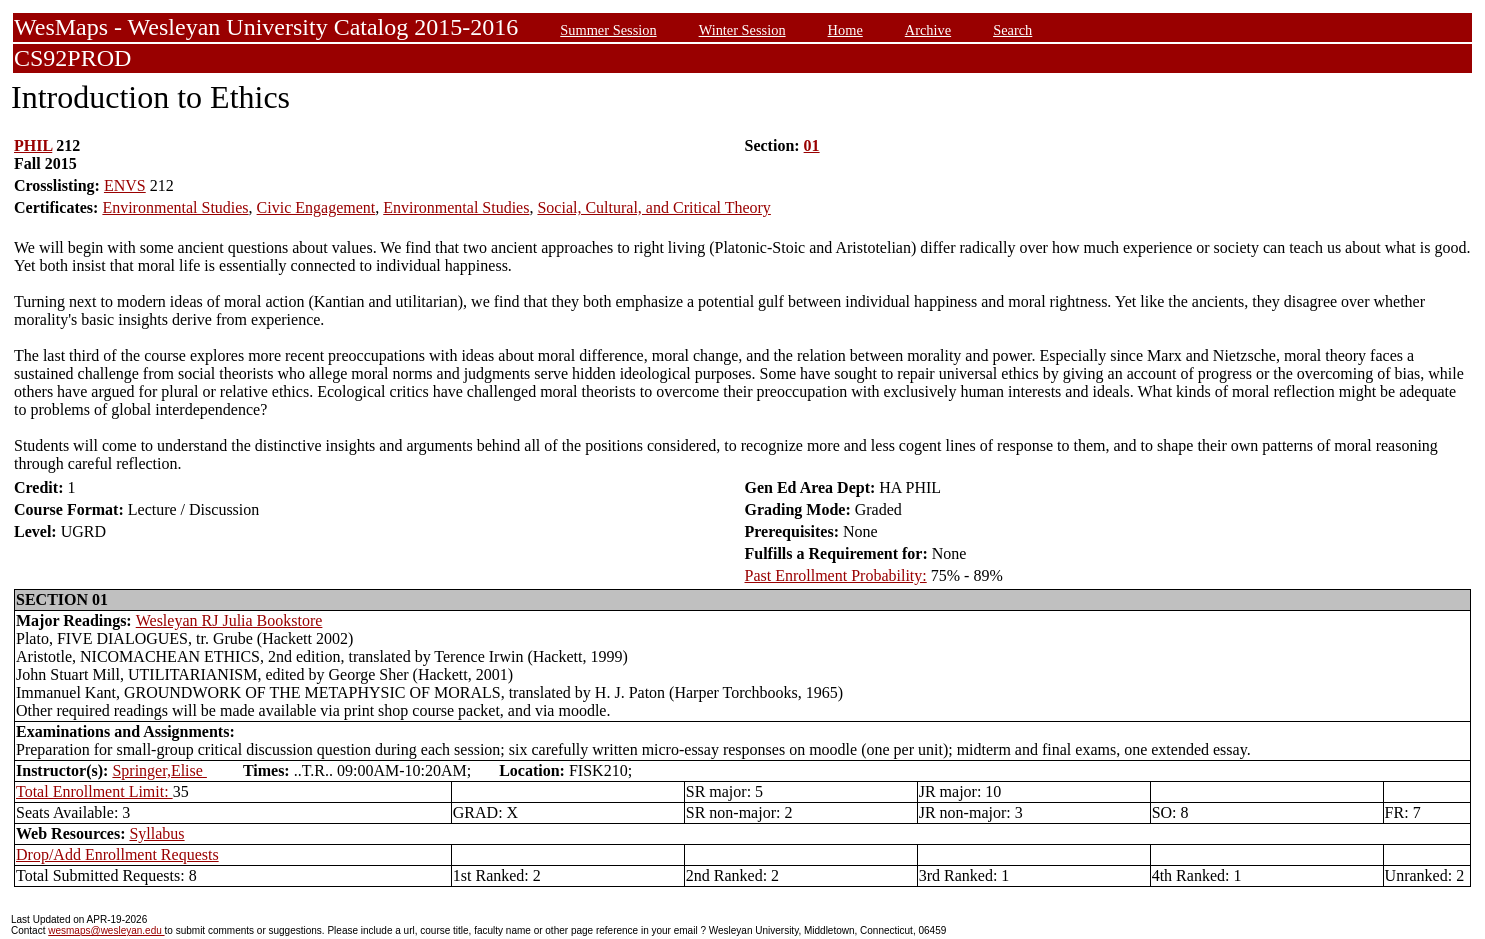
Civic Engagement (316, 207)
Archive (928, 30)
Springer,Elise (159, 770)
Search (1012, 30)
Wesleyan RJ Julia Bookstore (229, 620)
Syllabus (156, 833)
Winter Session (742, 30)
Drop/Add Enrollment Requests (117, 854)
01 (812, 145)
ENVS (125, 185)
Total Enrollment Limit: (94, 791)
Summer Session (608, 30)
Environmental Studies (175, 207)
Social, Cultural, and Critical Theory (653, 207)
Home (845, 30)
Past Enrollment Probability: (836, 575)
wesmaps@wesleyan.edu (106, 930)
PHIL (33, 145)
